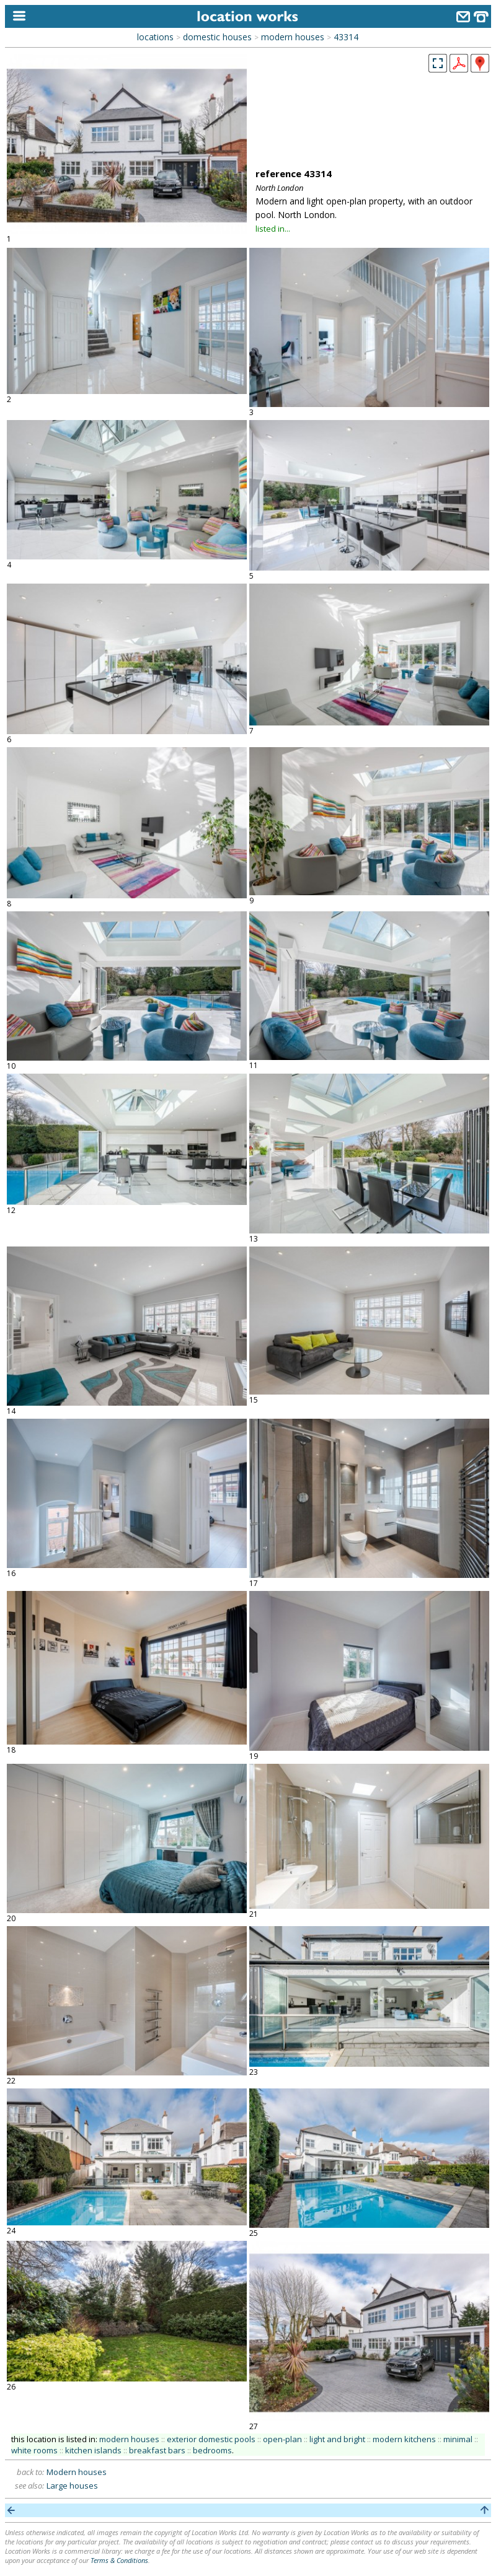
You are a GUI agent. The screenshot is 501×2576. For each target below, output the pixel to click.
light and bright (337, 2439)
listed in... (272, 228)
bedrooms (212, 2450)
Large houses (72, 2485)
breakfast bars (157, 2450)
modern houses (292, 37)
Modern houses (77, 2471)
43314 (346, 37)
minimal (457, 2439)
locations (155, 37)
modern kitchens (404, 2439)
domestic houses (217, 37)
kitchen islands (93, 2450)
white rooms (34, 2450)
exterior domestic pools (211, 2439)
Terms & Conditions (119, 2560)
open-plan (282, 2439)
